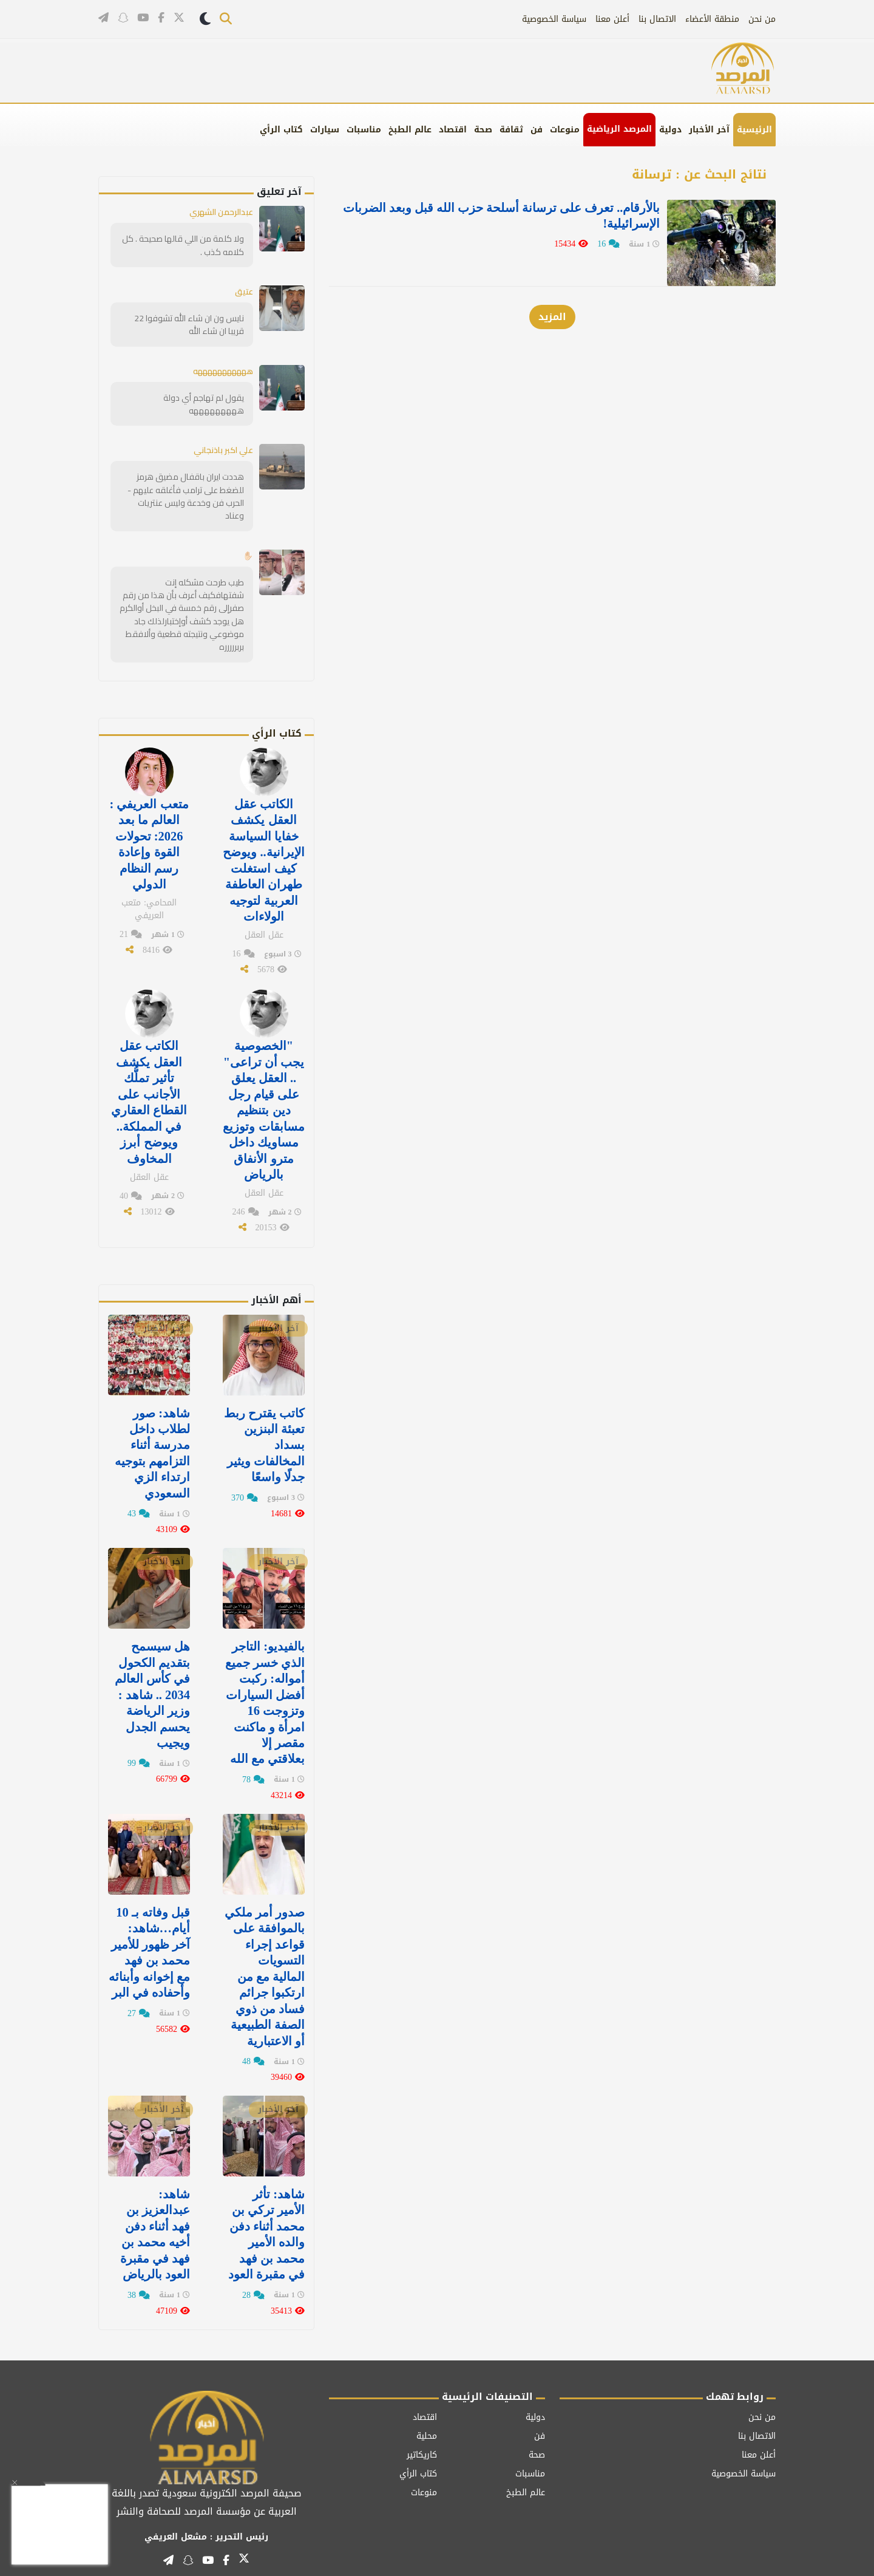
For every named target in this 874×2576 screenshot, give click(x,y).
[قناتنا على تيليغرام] (103, 18)
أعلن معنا (612, 19)
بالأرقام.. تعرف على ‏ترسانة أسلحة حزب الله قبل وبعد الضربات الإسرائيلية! (494, 215)
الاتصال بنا (657, 19)
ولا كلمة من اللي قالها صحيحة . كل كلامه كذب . (183, 244)
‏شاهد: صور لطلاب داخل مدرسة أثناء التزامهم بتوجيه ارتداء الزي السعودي (152, 1442)
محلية (426, 2418)
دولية (670, 129)
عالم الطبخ (410, 129)
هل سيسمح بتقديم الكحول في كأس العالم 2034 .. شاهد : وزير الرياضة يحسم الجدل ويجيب (152, 1682)
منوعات (565, 129)
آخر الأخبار (709, 129)
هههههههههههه (216, 370)
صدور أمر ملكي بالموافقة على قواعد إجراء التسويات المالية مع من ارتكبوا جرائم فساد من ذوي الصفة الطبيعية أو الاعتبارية (264, 1961)
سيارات (324, 129)
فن (536, 129)
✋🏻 (248, 553)
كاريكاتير (422, 2436)
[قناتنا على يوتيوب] (143, 18)
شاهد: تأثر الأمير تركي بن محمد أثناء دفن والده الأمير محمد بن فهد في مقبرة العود (266, 2217)
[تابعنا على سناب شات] (123, 18)
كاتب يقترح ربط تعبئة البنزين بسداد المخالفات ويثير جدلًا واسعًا (264, 1434)
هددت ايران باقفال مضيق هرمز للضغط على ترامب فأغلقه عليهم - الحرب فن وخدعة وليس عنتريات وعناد (186, 494)
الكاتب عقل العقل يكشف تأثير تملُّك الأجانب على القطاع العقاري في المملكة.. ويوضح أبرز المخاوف (149, 1094)
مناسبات (364, 129)
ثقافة (511, 129)
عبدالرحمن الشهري (219, 212)
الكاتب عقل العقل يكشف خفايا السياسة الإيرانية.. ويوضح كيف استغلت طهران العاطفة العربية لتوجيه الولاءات (264, 856)
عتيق (244, 291)
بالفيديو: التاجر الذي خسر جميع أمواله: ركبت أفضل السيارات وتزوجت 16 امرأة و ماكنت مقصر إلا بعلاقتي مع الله (265, 1690)
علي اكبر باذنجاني (222, 449)
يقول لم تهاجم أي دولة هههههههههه (204, 402)
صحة (483, 129)
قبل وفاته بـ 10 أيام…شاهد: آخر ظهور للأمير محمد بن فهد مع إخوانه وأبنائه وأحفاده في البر (149, 1938)
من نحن (762, 19)
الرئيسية (754, 129)
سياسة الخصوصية (554, 19)
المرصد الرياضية (619, 129)
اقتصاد (453, 129)
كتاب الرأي (281, 129)
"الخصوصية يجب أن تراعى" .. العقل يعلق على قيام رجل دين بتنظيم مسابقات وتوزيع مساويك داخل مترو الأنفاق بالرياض (264, 1102)
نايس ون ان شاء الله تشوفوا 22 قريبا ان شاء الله (190, 323)
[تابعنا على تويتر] (179, 19)
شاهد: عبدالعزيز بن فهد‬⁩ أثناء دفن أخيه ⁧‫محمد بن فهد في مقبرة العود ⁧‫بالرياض (155, 2217)
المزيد (552, 313)
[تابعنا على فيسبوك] (161, 18)
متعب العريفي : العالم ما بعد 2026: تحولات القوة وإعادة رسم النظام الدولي (149, 840)
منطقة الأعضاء (712, 19)
